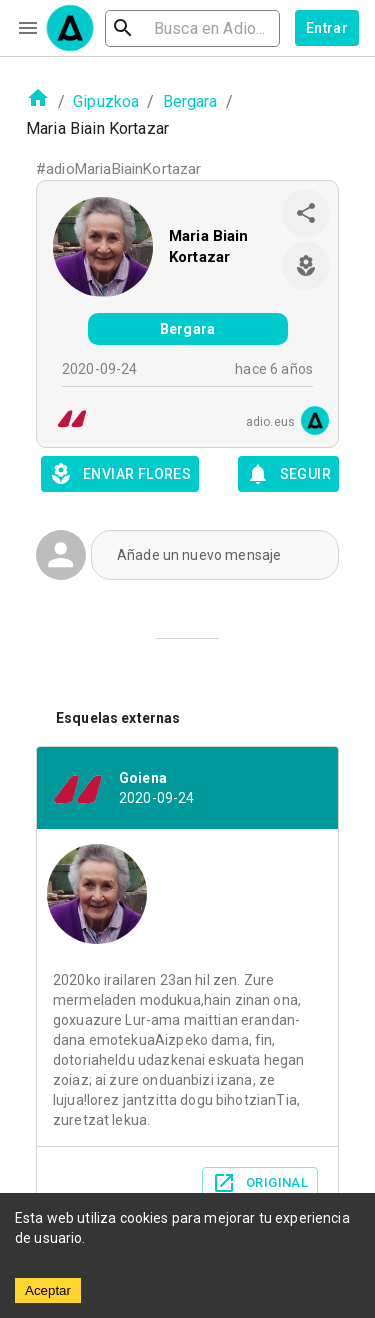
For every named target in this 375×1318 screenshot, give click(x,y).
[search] (192, 28)
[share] (306, 213)
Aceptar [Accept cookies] (48, 1290)
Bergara (190, 101)
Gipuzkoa (106, 101)
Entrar (327, 28)
